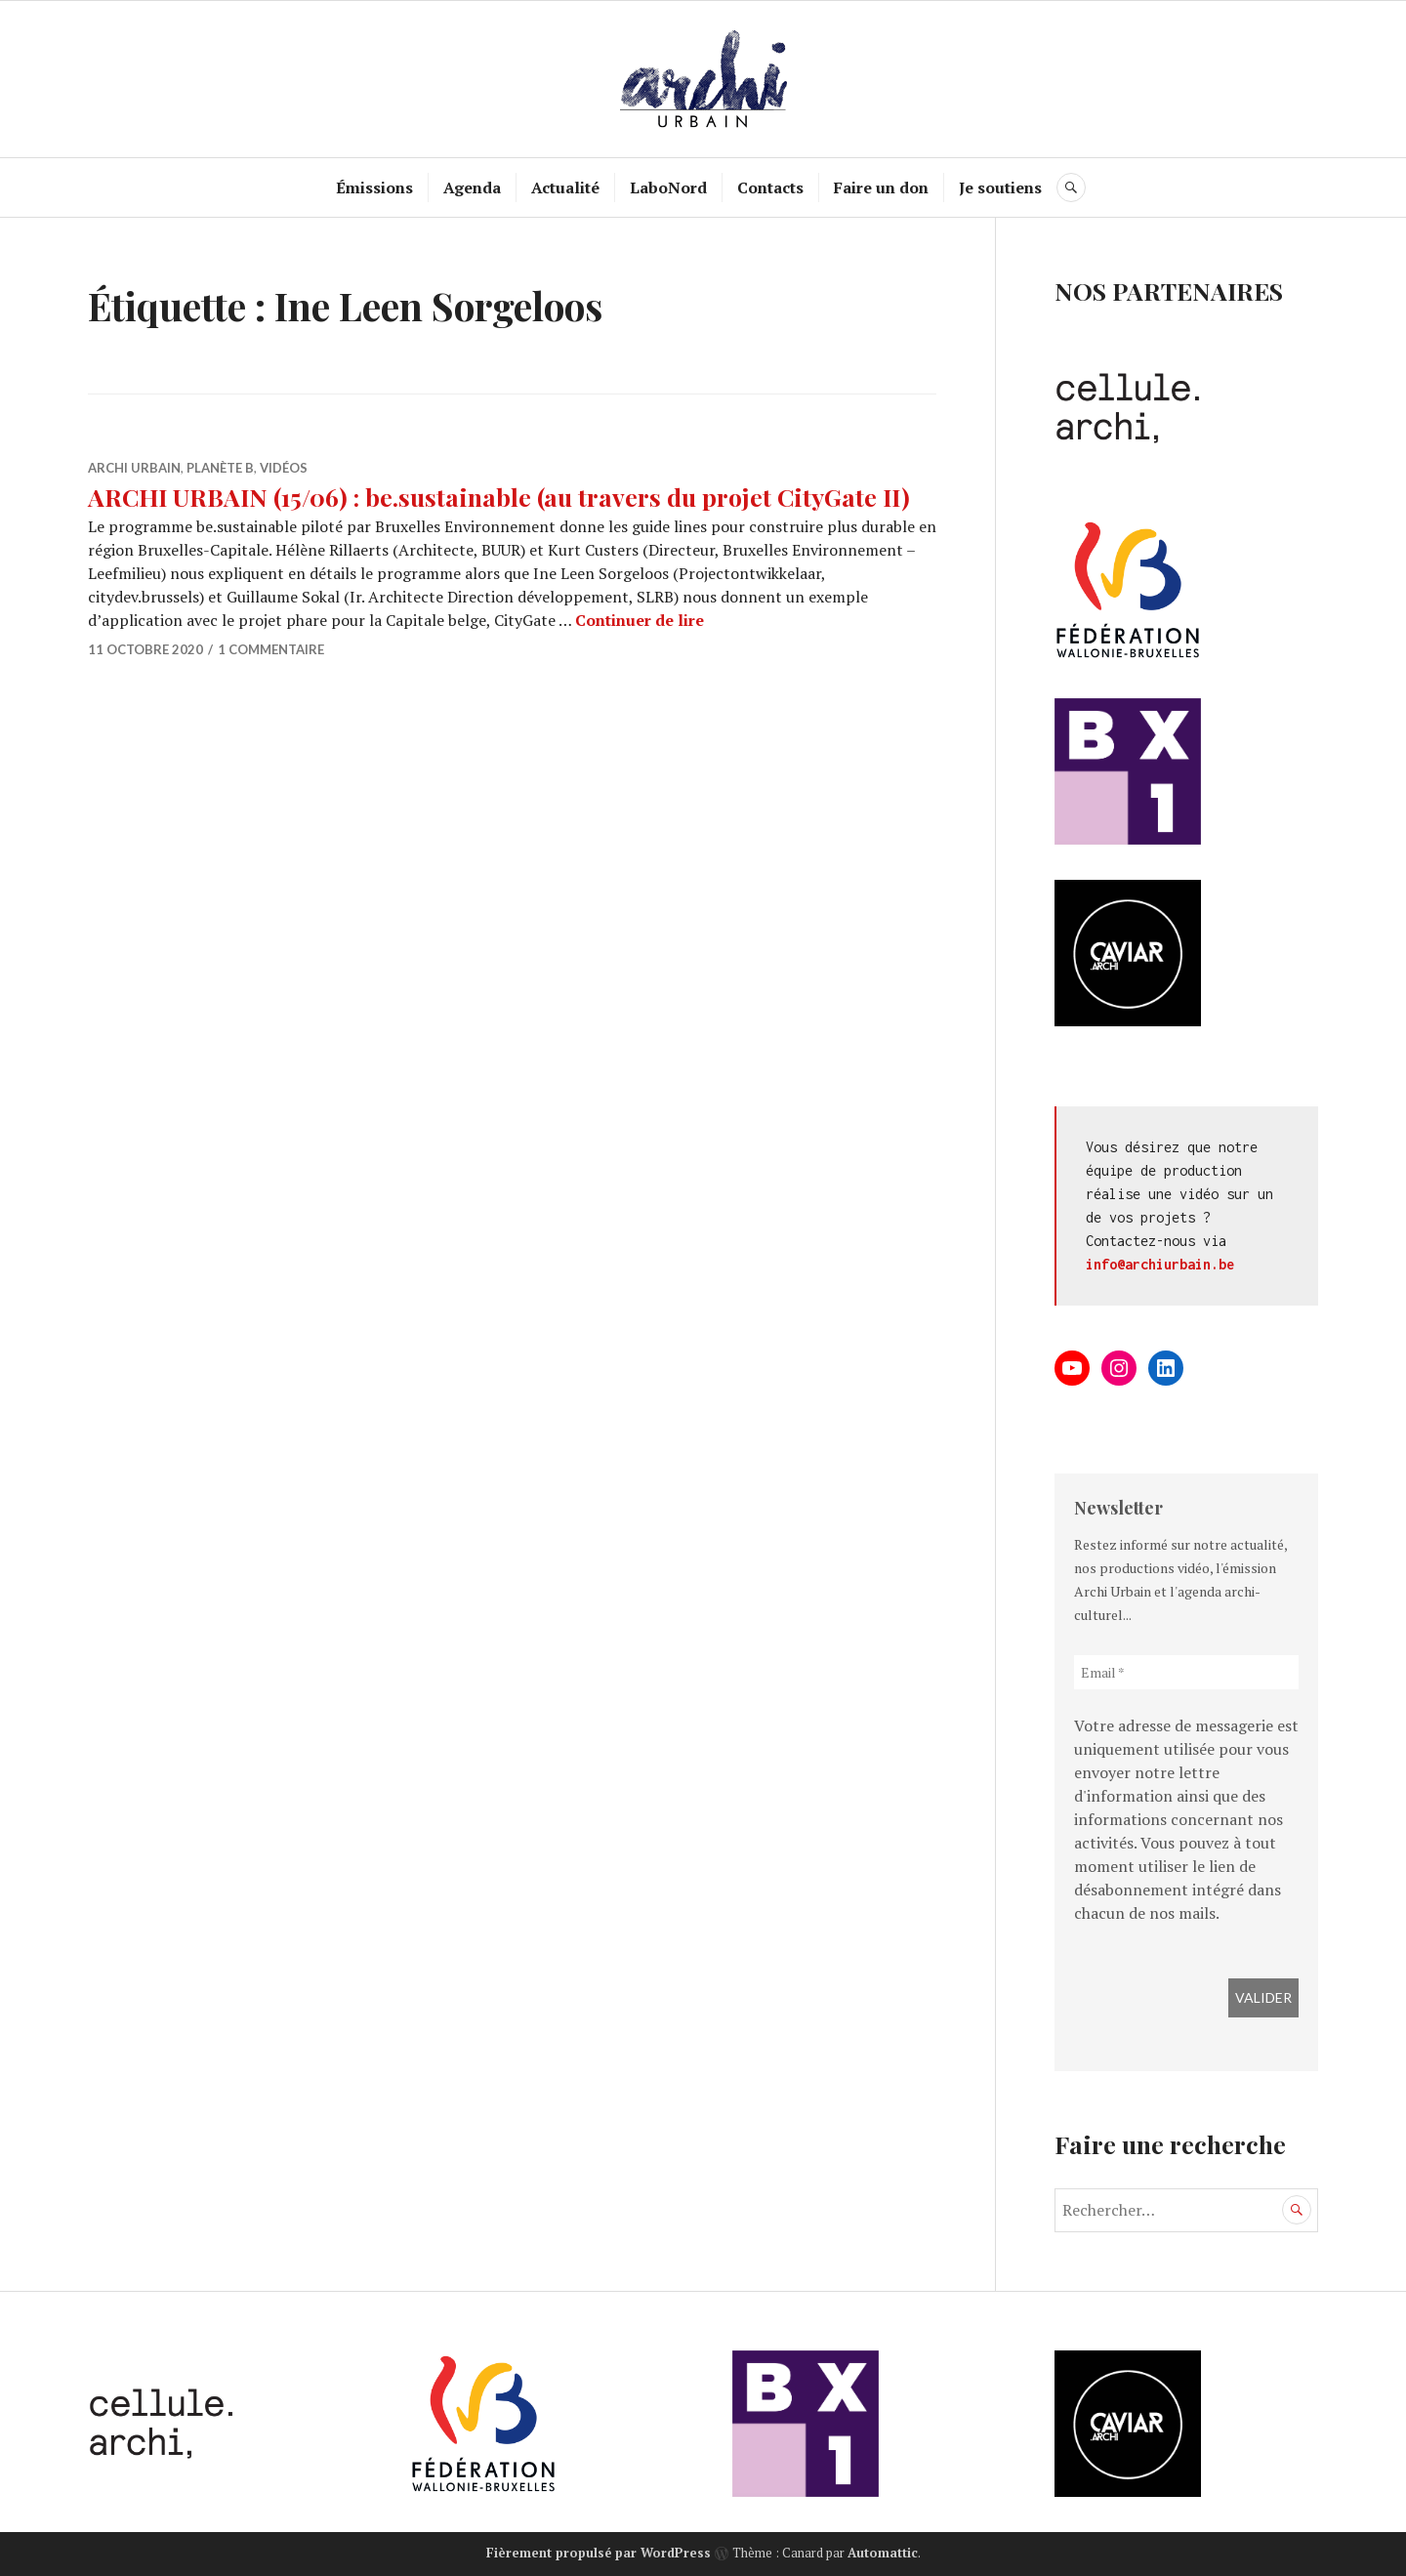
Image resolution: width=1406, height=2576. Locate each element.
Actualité (565, 187)
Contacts (770, 187)
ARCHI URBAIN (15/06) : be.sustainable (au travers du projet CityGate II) (499, 496)
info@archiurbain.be (1160, 1264)
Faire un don (881, 187)
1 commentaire (271, 649)
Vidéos (284, 468)
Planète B (220, 468)
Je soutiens (1000, 187)
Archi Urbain (134, 468)
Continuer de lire (639, 620)
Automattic (883, 2552)
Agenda (472, 187)
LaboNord (668, 187)
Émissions (374, 187)
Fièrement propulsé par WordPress (598, 2552)
